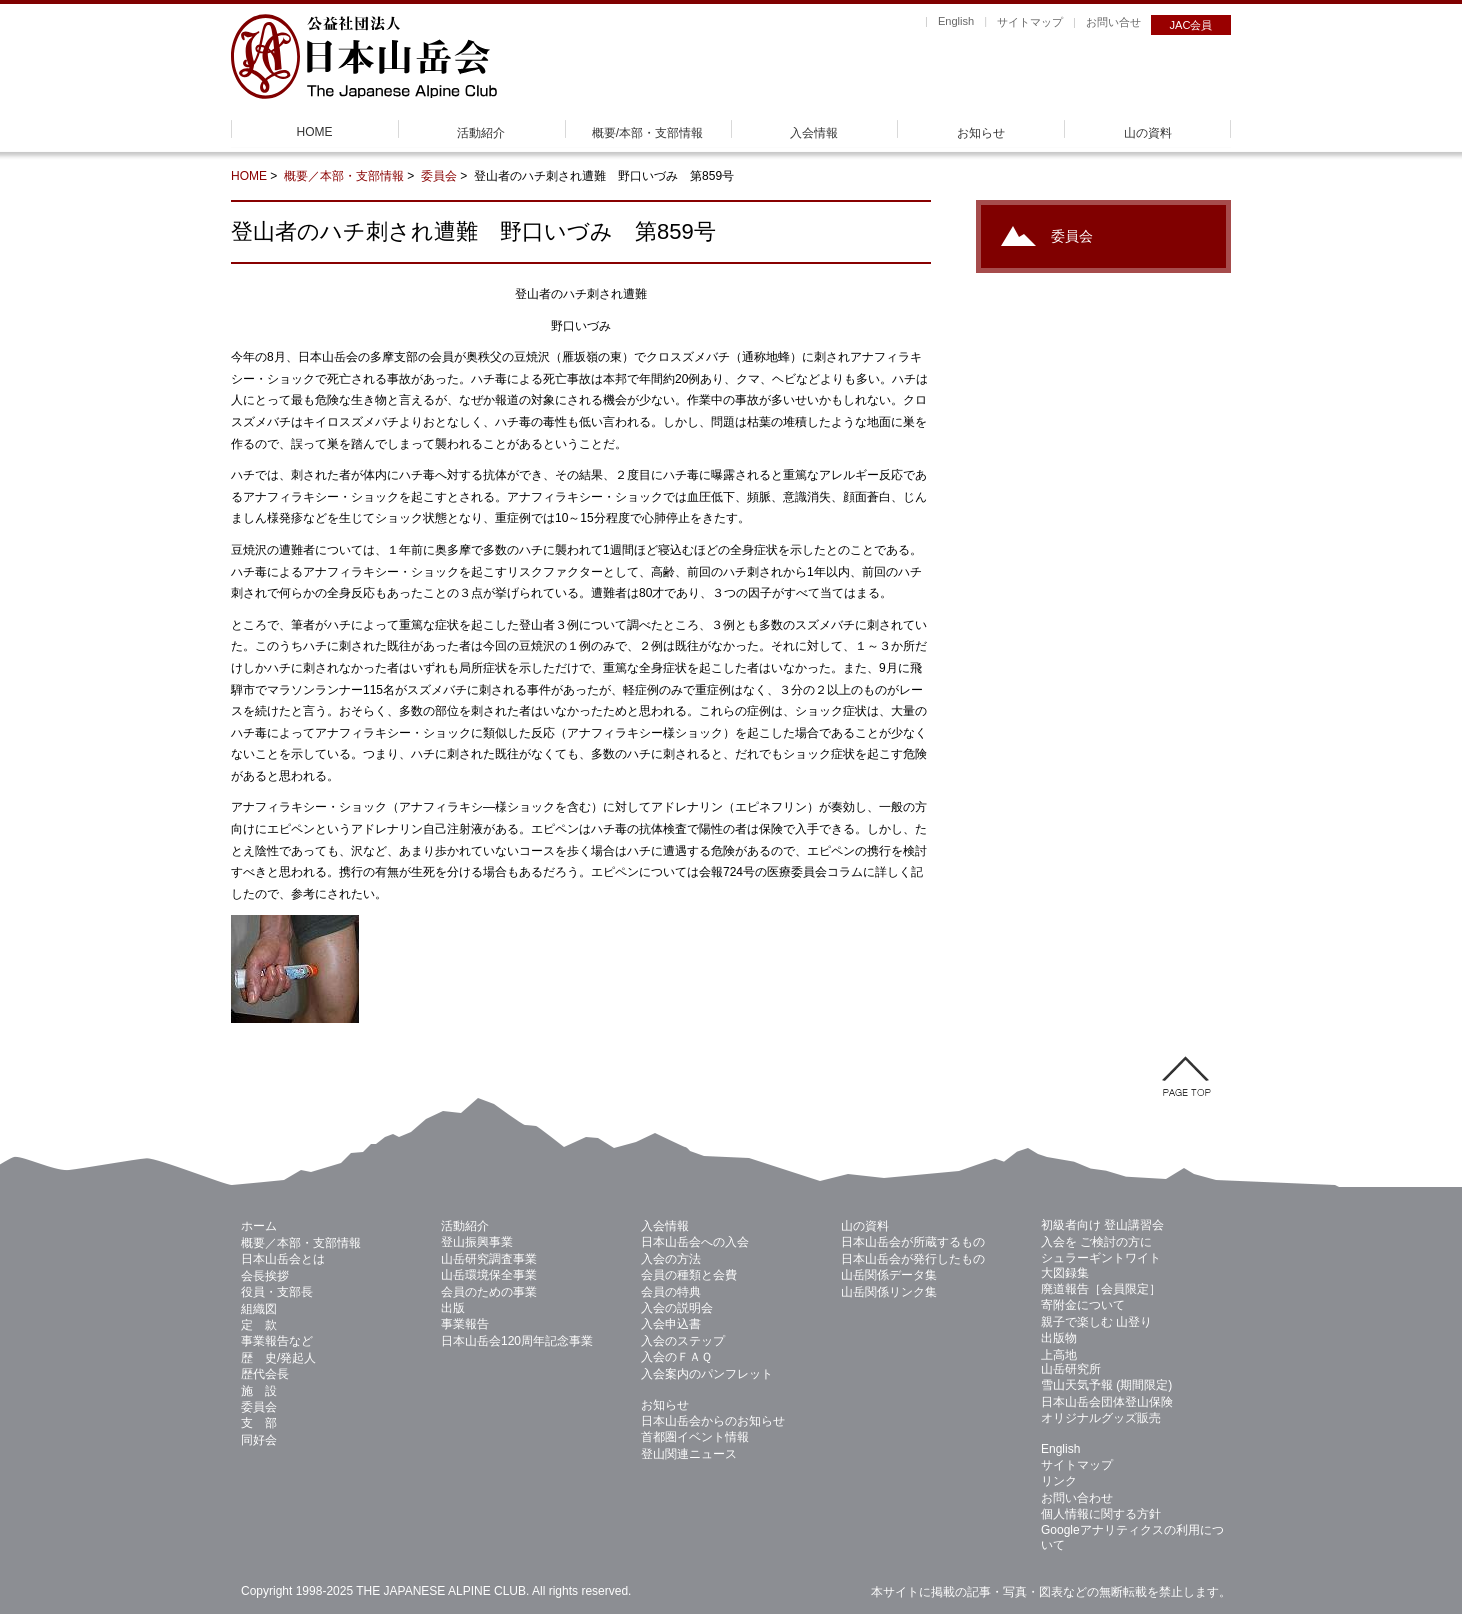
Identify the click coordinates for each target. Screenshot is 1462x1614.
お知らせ (981, 133)
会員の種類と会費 (689, 1275)
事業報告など (277, 1341)
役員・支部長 (277, 1292)
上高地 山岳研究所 (1071, 1362)
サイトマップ (1030, 22)
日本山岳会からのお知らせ (713, 1421)
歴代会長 (265, 1374)
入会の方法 (671, 1259)
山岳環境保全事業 (489, 1275)
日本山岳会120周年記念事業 (517, 1341)
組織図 (259, 1309)
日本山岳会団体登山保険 (1107, 1402)
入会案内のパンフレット (707, 1374)
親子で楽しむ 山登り (1096, 1322)
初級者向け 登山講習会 (1102, 1225)
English (956, 21)
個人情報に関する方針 (1101, 1514)
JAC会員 (1191, 25)
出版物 (1059, 1338)
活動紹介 (481, 133)
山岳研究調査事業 (489, 1259)
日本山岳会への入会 (695, 1242)
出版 (453, 1308)
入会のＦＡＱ (676, 1357)
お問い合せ (1113, 22)
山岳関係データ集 (889, 1275)
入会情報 (814, 133)
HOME (315, 132)
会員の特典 (671, 1292)
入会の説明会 (677, 1308)
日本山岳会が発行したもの (913, 1259)
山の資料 (1148, 133)
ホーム (259, 1226)
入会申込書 (671, 1324)
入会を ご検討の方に (1096, 1242)
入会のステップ (683, 1341)
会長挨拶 (265, 1276)
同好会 (259, 1440)
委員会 (439, 176)
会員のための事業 (489, 1292)
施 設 (259, 1391)
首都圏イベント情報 (695, 1437)
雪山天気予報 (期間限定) (1106, 1385)
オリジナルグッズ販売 (1101, 1418)
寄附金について (1083, 1305)
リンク (1059, 1481)
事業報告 (465, 1324)
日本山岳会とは (283, 1259)
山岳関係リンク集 (889, 1292)
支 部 (259, 1423)
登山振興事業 (477, 1242)
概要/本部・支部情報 (647, 133)
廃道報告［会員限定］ (1101, 1289)
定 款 (259, 1325)
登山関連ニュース (689, 1454)
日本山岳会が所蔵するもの (913, 1242)
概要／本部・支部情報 (344, 176)
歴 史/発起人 (278, 1358)
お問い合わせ (1077, 1498)
